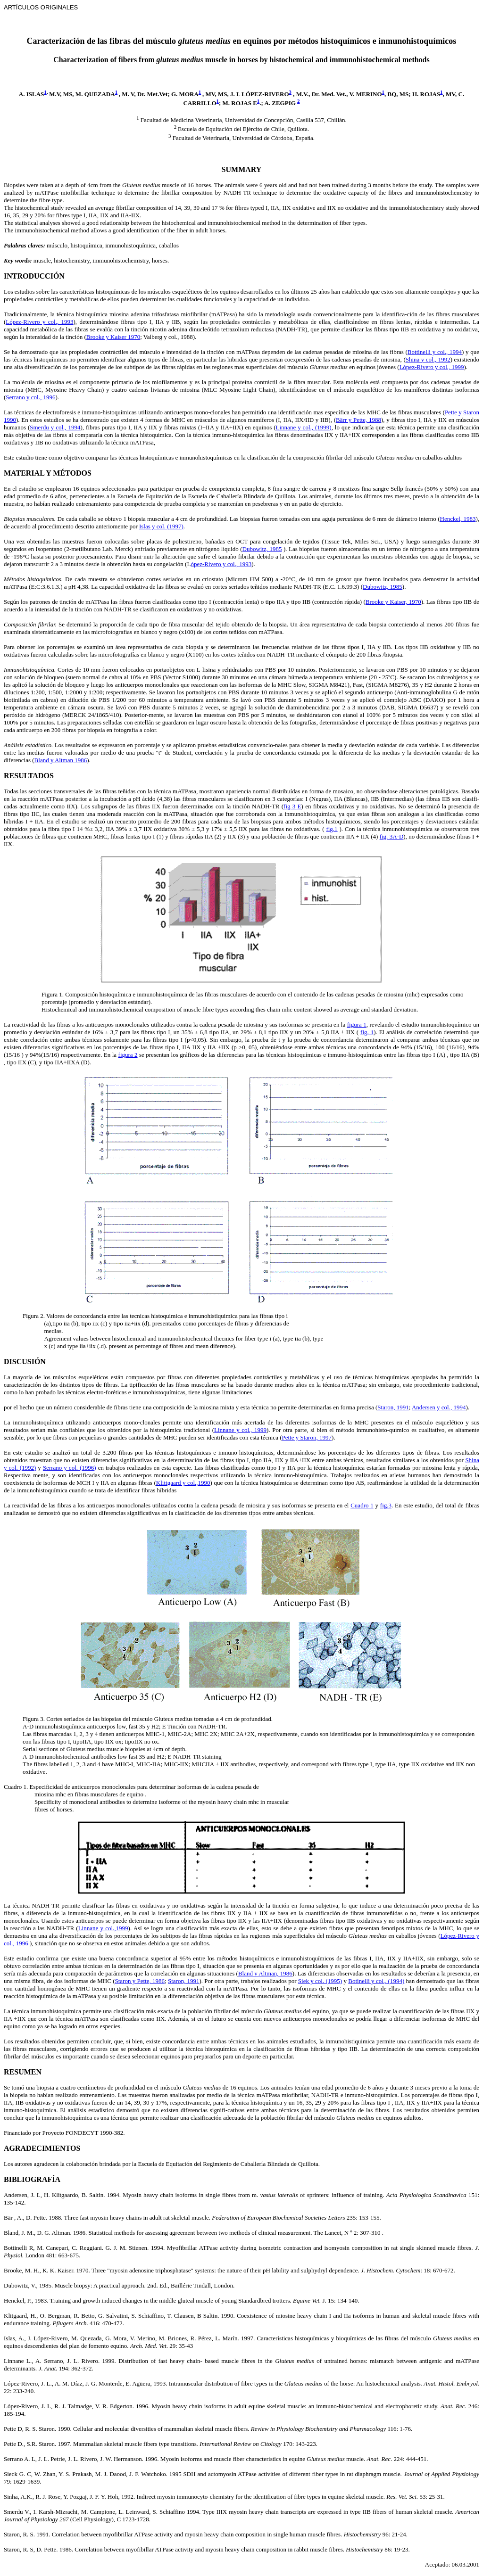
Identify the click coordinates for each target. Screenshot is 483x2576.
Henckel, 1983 (458, 518)
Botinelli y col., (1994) (376, 1980)
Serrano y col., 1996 (30, 397)
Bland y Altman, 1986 (265, 1973)
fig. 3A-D (392, 836)
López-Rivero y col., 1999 (432, 366)
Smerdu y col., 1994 (55, 427)
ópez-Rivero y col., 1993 (221, 564)
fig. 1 (367, 1032)
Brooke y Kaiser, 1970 (393, 601)
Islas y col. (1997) (161, 526)
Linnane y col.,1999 (103, 1928)
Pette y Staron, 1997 (307, 1437)
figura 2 (128, 1054)
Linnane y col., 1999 (240, 1429)
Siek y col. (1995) (320, 1980)
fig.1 (331, 828)
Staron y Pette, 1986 (140, 1980)
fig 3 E (292, 806)
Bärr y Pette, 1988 (358, 419)
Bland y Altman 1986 (60, 760)
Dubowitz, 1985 (262, 548)
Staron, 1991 (392, 1407)
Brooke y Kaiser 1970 (113, 336)
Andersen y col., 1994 (439, 1407)
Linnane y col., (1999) (304, 427)
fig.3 (385, 1505)
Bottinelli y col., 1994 (435, 351)
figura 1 (356, 1024)
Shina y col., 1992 (428, 359)
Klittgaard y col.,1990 (183, 1482)
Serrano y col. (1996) (69, 1467)
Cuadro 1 (362, 1505)
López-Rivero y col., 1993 (39, 321)
